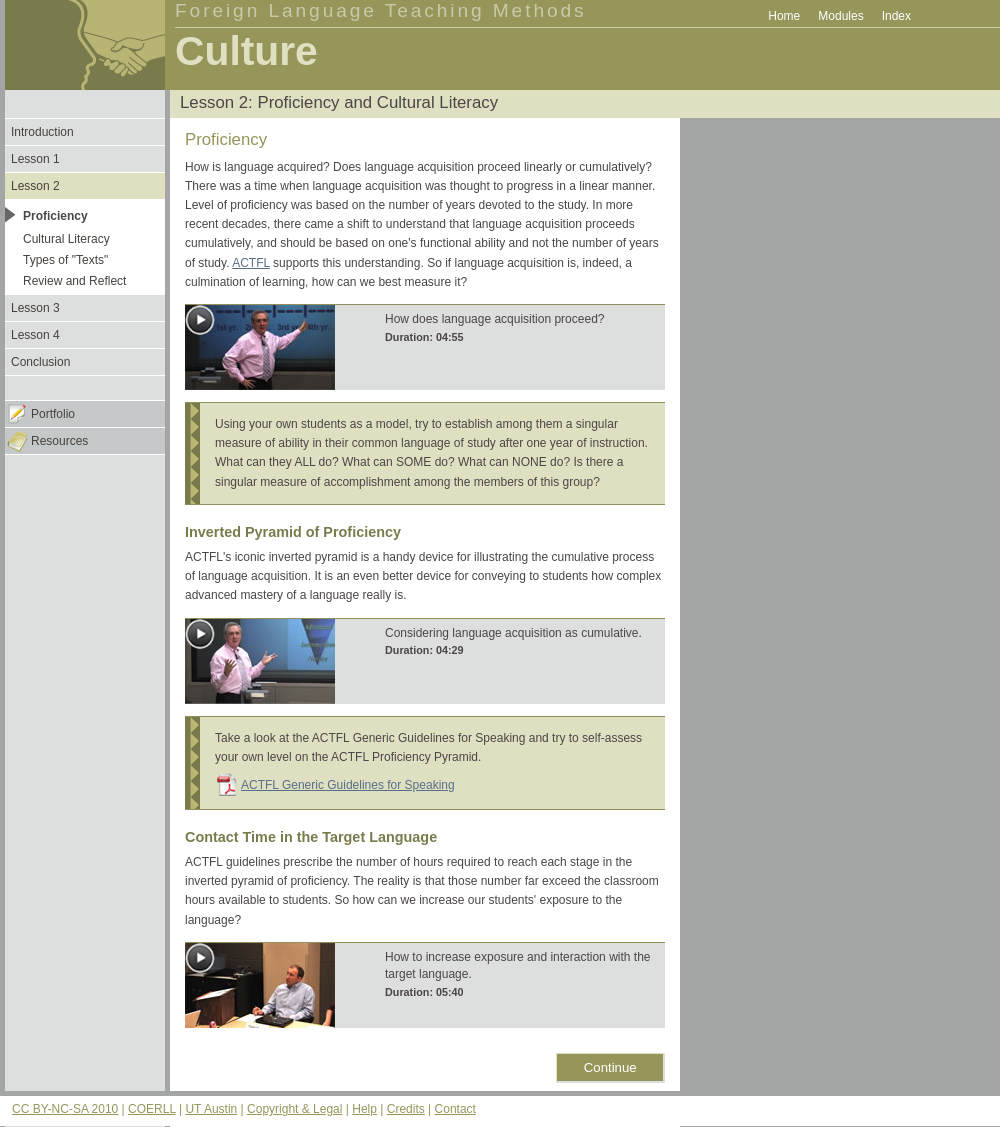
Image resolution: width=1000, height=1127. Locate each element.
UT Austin (211, 1109)
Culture (246, 51)
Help (364, 1109)
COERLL (152, 1109)
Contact (455, 1109)
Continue (610, 1067)
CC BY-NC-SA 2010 (65, 1109)
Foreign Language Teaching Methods (381, 10)
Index (896, 16)
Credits (406, 1109)
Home (784, 16)
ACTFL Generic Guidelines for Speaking (348, 785)
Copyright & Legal (294, 1109)
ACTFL (251, 263)
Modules (840, 16)
